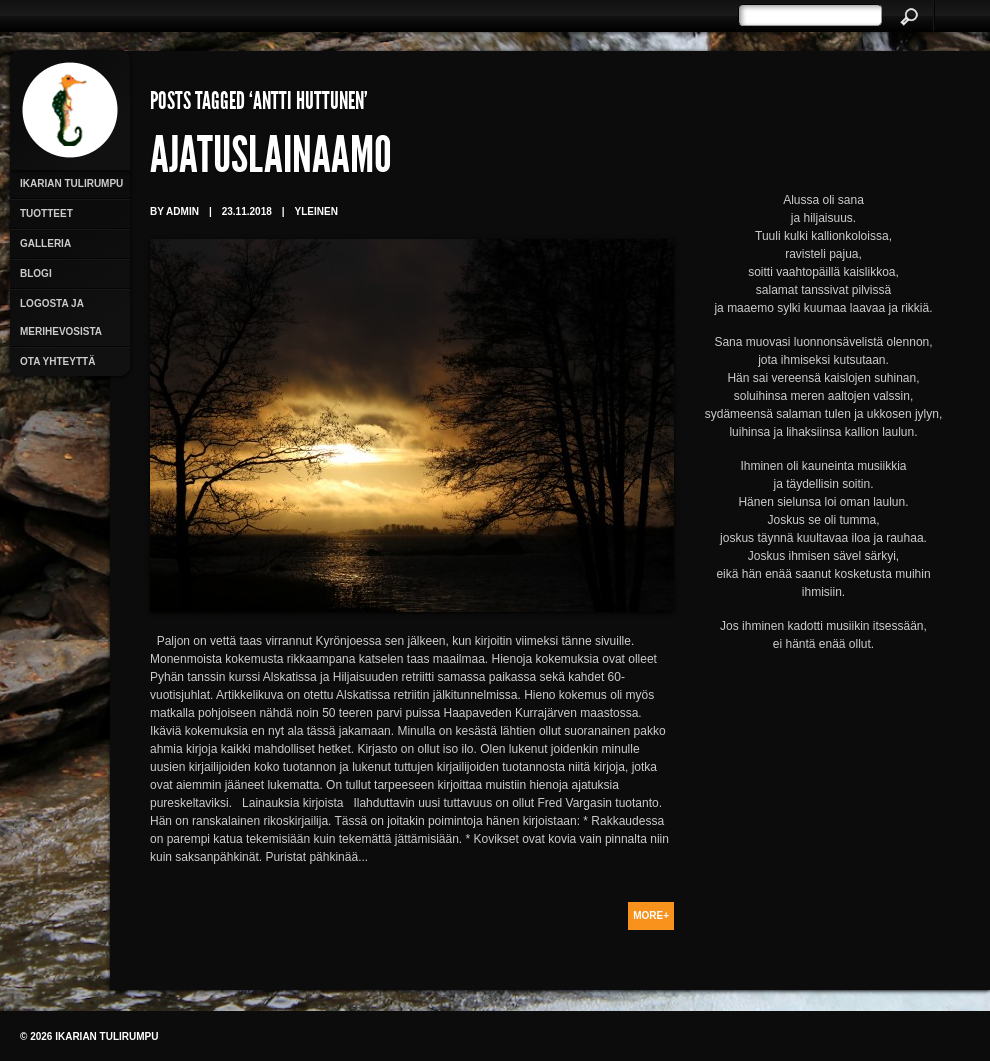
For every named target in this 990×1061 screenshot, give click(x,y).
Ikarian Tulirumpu (71, 183)
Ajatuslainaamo (271, 160)
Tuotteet (46, 213)
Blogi (36, 273)
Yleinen (316, 211)
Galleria (45, 243)
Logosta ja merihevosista (61, 317)
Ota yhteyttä (57, 361)
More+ (651, 915)
